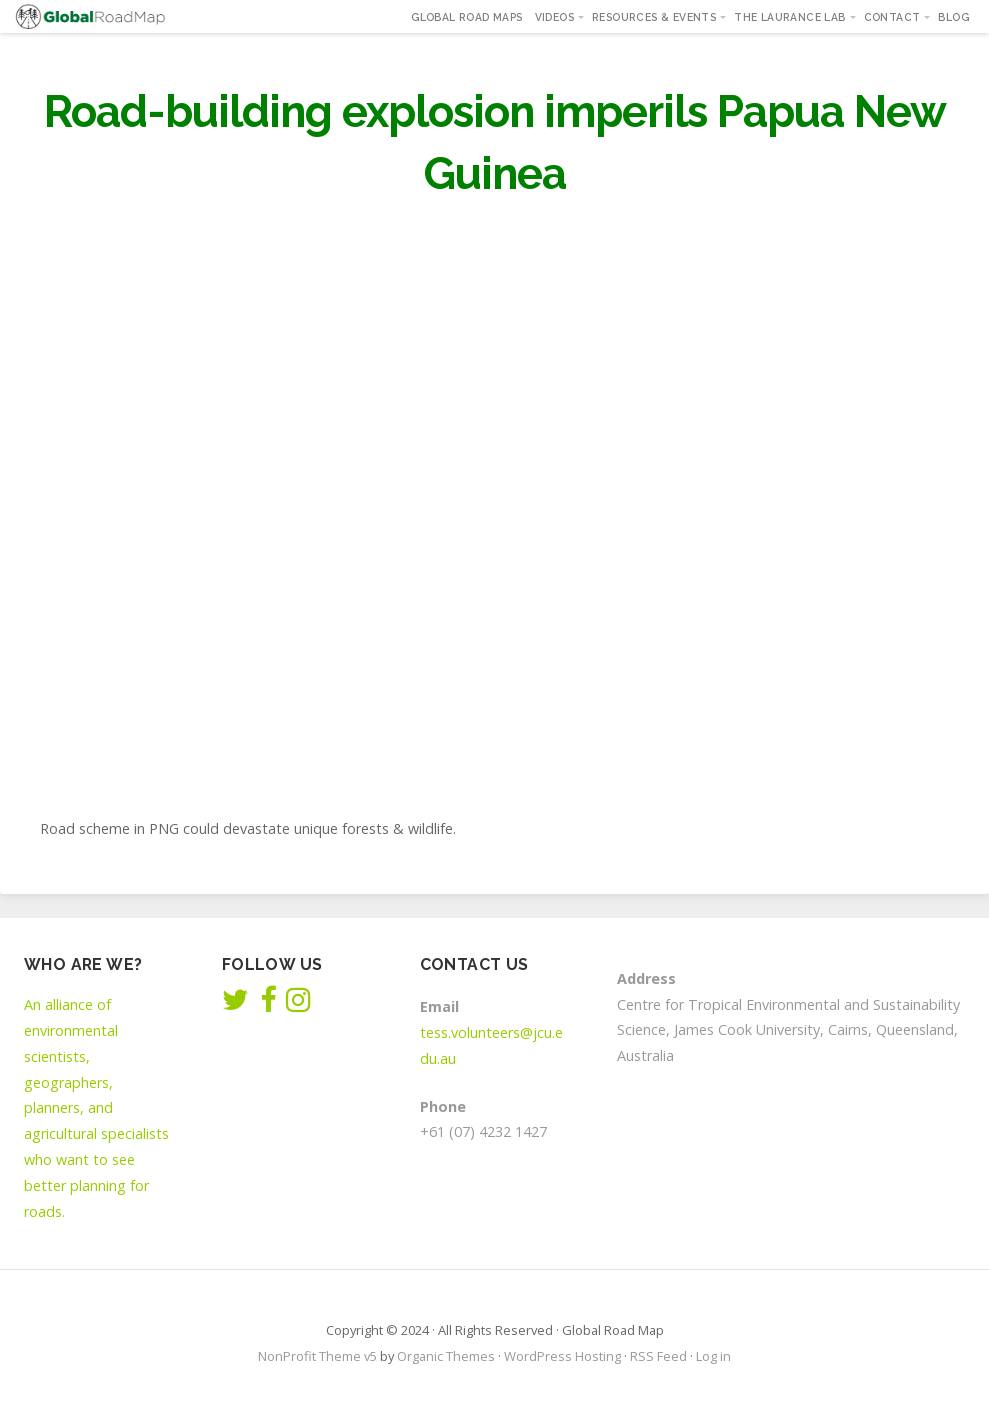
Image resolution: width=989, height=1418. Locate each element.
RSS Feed (658, 1356)
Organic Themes (446, 1356)
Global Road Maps (466, 17)
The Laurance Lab (789, 17)
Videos (554, 17)
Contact (892, 17)
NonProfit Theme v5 (317, 1356)
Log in (713, 1356)
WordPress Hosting (562, 1356)
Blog (953, 17)
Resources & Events (654, 17)
